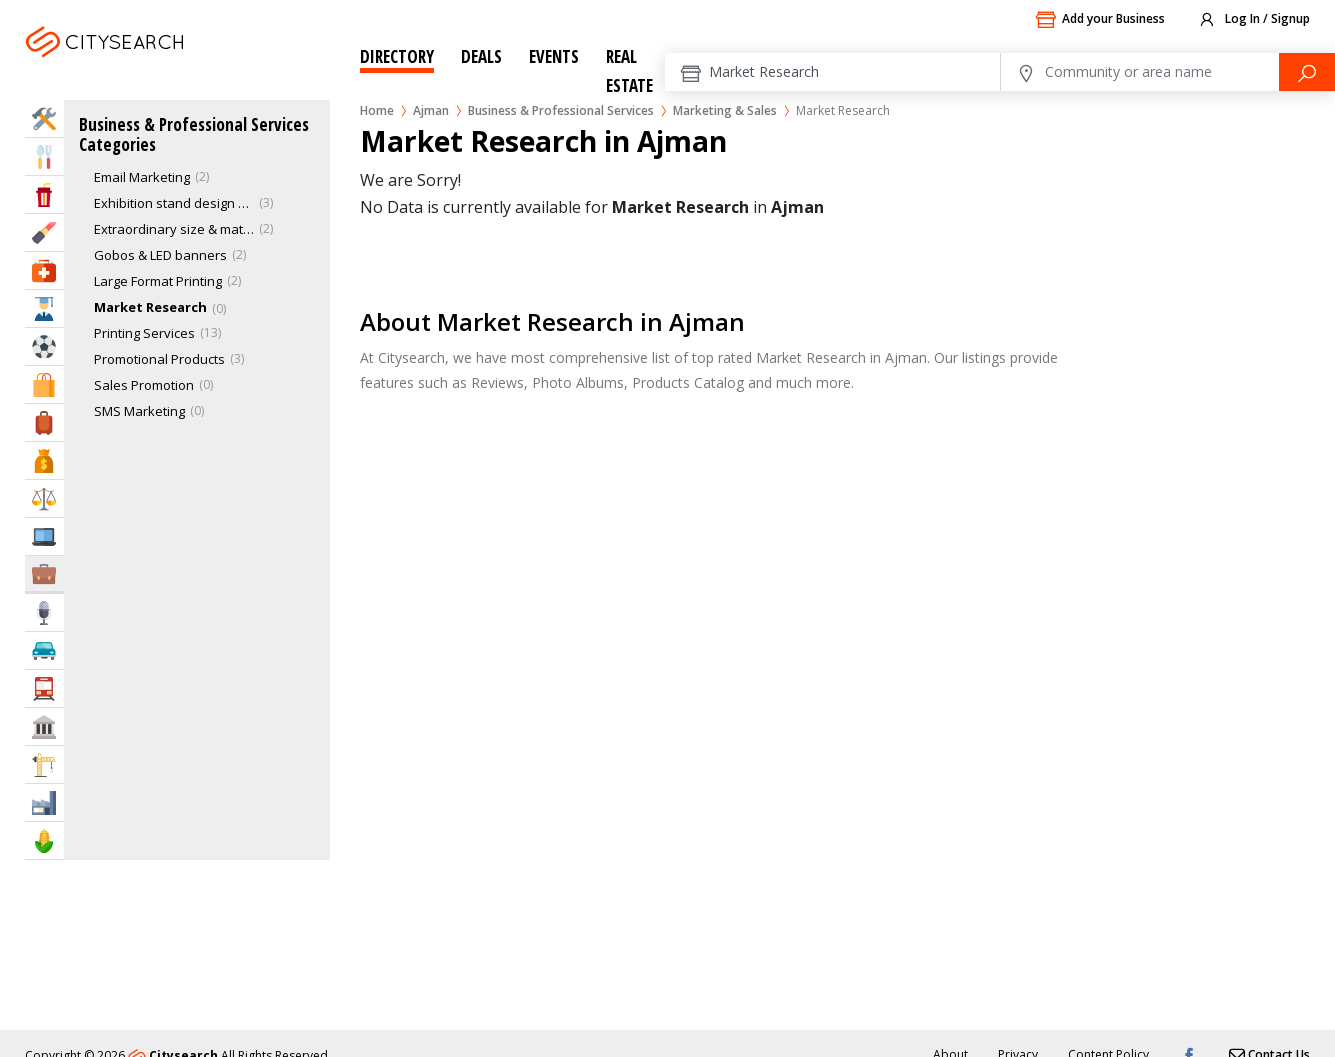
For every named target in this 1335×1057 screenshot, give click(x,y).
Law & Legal (44, 498)
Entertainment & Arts (44, 194)
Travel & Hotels (44, 422)
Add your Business (1100, 20)
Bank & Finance (44, 460)
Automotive (44, 650)
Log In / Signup (1253, 20)
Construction (44, 764)
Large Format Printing (158, 281)
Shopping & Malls (44, 384)
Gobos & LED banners (160, 255)
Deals (481, 56)
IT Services (44, 536)
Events (554, 56)
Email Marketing (142, 177)
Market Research (150, 307)
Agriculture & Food (44, 840)
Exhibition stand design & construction (174, 203)
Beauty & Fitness (44, 232)
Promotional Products (159, 359)
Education (44, 308)
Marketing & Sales (725, 110)
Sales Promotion (144, 385)
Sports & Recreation (44, 346)
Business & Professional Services (561, 110)
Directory (397, 56)
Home (377, 110)
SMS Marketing (139, 411)
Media (44, 612)
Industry (44, 802)
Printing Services (144, 333)
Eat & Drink (44, 156)
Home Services (44, 118)
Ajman (156, 66)
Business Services (44, 573)
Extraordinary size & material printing (174, 229)
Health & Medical (44, 270)
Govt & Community (44, 726)
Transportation (44, 688)
